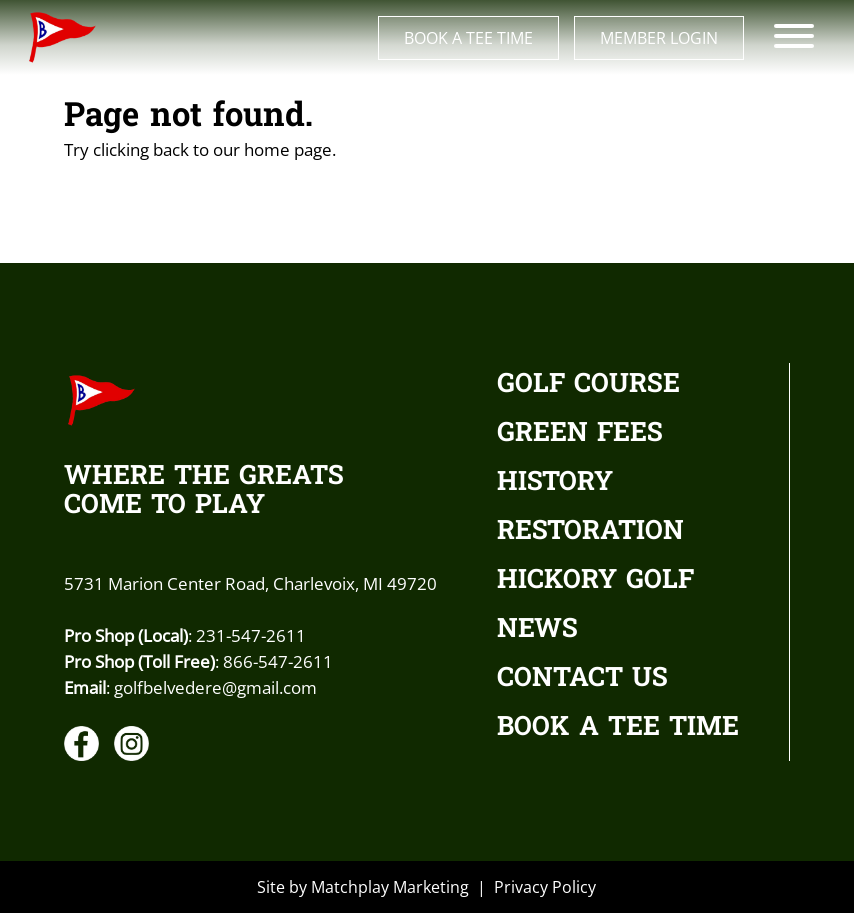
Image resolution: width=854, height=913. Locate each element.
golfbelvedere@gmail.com (215, 687)
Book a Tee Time (468, 38)
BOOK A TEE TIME (618, 728)
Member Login (659, 38)
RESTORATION (590, 532)
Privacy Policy (545, 887)
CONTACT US (582, 679)
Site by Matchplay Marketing (363, 887)
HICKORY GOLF (595, 581)
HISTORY (555, 483)
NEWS (537, 630)
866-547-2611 (278, 661)
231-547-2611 (251, 635)
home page (288, 149)
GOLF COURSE (588, 385)
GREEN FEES (580, 434)
